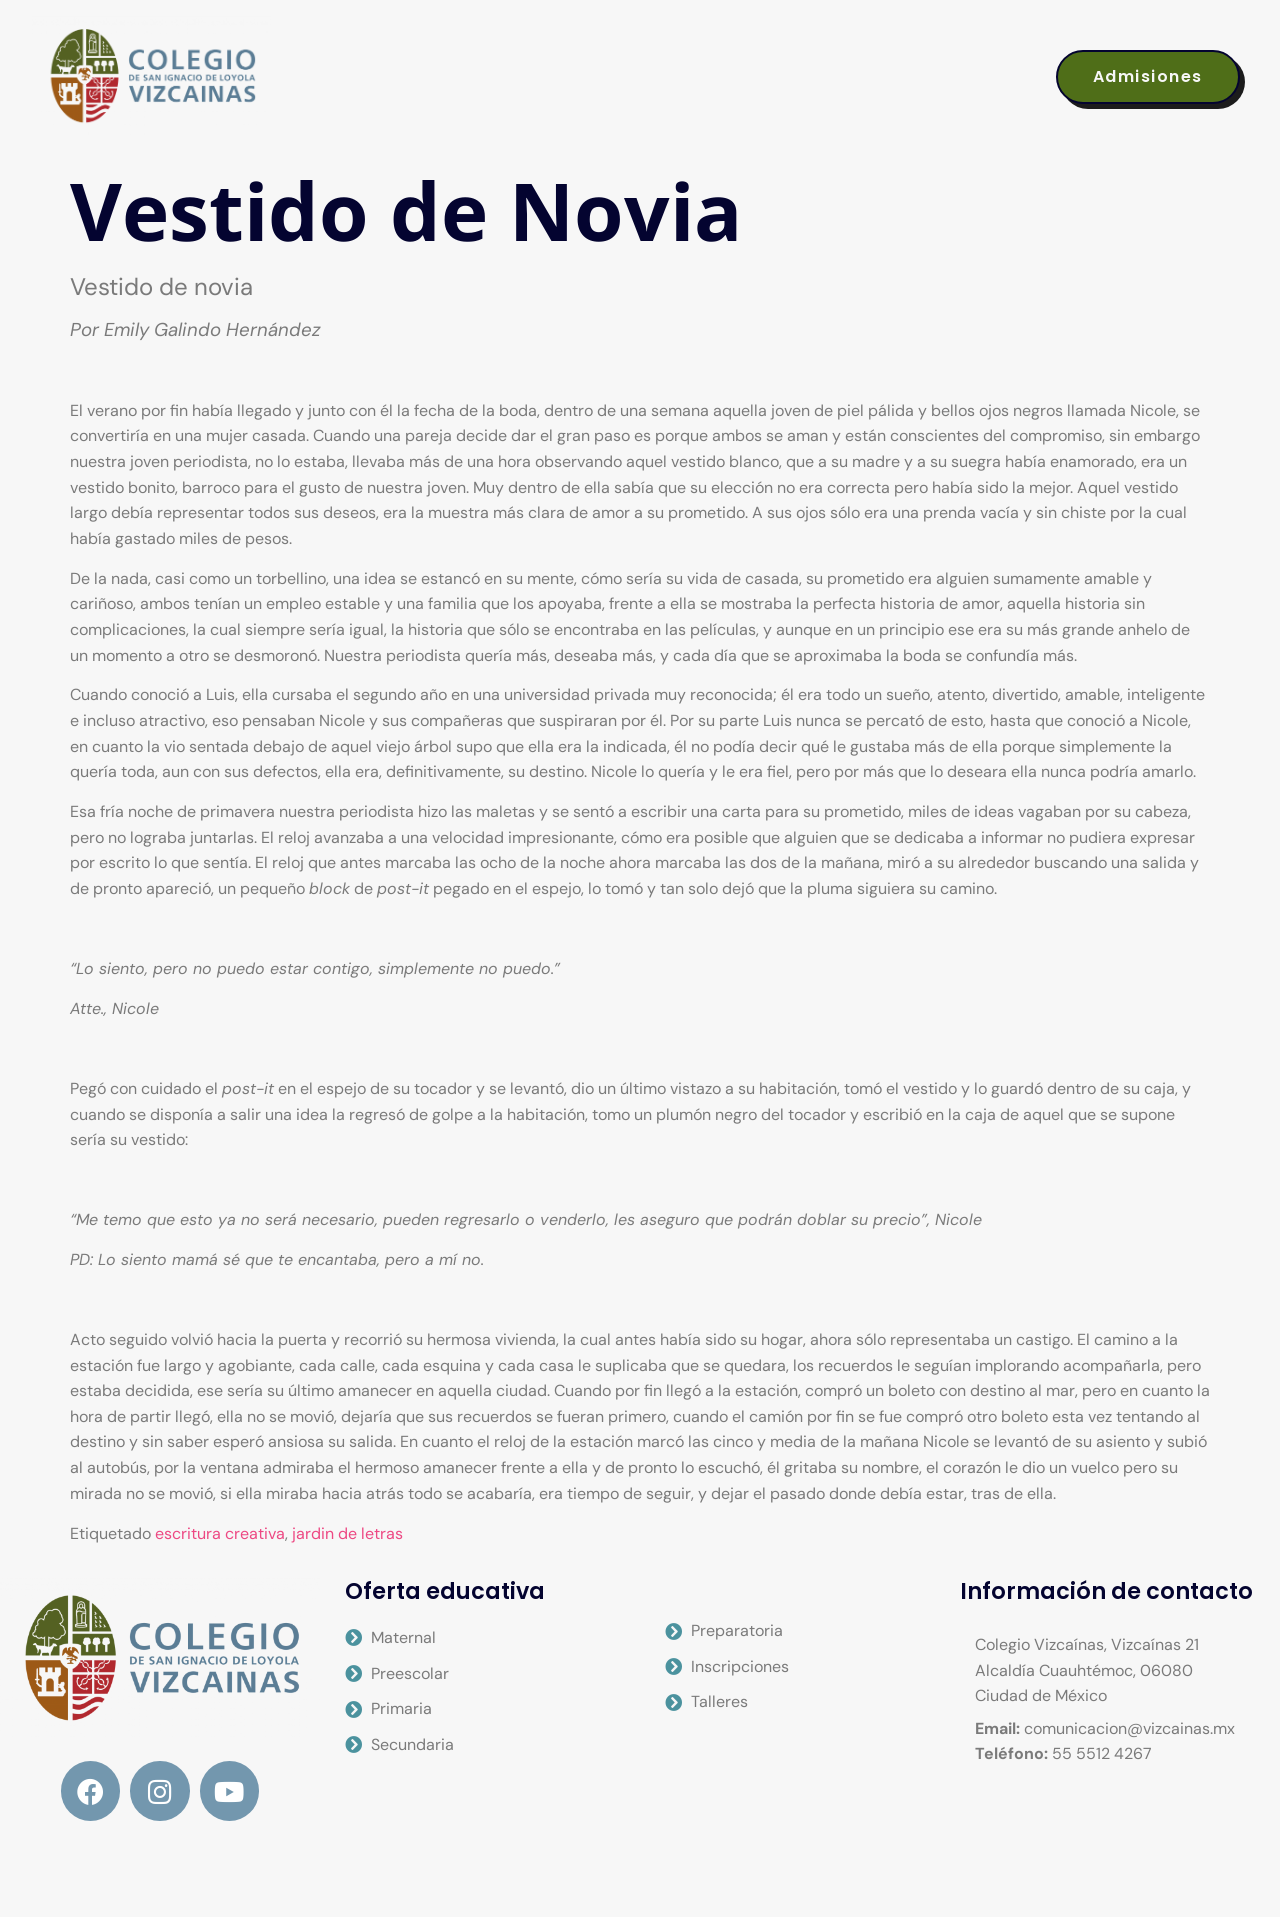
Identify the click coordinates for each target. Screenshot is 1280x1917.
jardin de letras (347, 1533)
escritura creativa (220, 1533)
